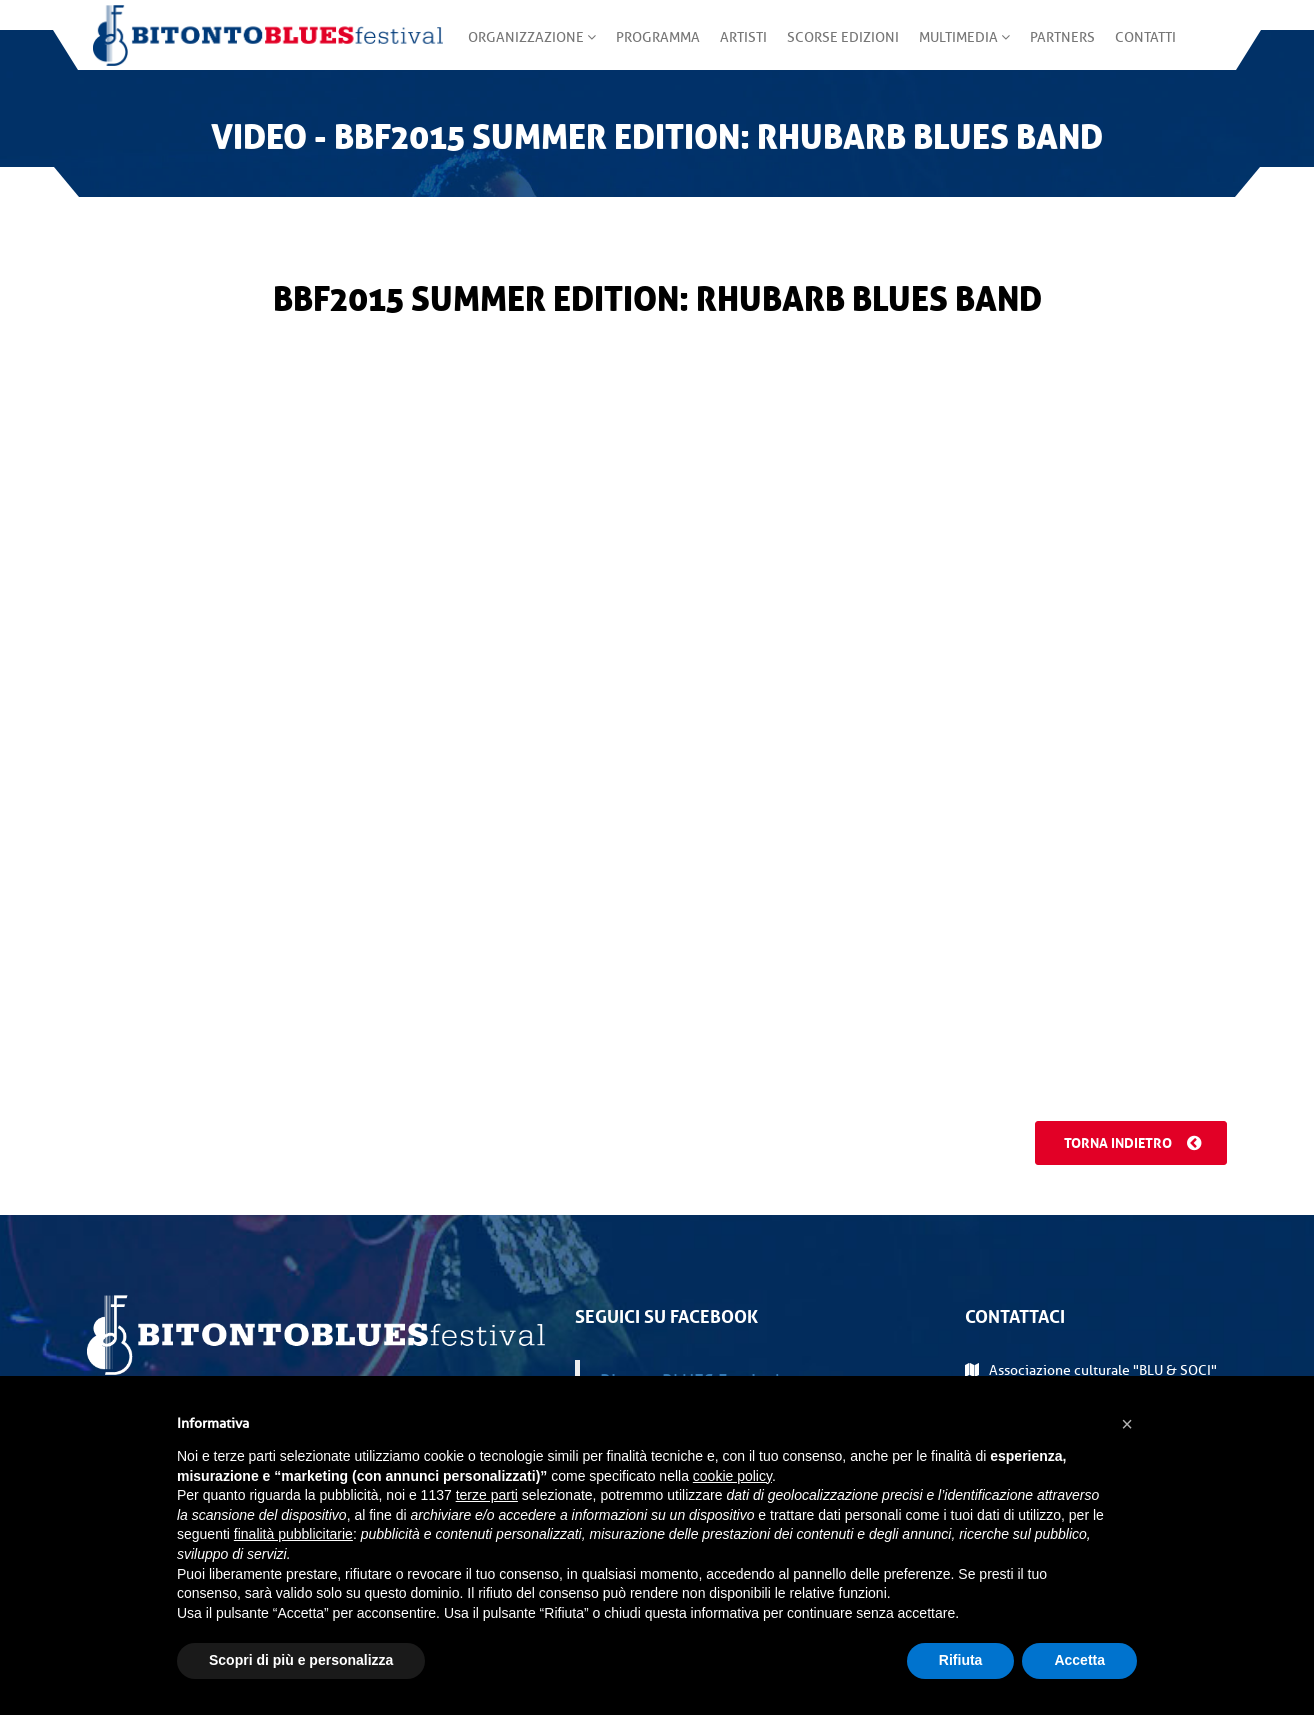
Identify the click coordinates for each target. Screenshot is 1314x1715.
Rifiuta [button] (961, 1660)
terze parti (487, 1495)
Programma (652, 49)
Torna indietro (1127, 1142)
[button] (1127, 1424)
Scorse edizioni (837, 49)
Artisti (737, 49)
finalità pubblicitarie (293, 1534)
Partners (1056, 49)
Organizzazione (526, 49)
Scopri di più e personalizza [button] (301, 1660)
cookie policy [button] (732, 1476)
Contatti (1139, 49)
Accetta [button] (1079, 1660)
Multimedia (958, 49)
